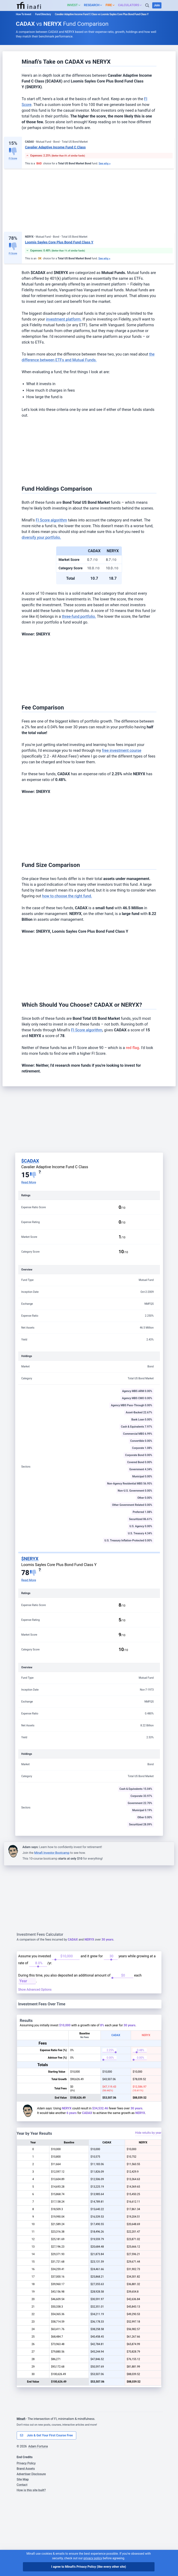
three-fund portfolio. (79, 616)
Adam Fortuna (38, 2526)
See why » (105, 163)
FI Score (13, 158)
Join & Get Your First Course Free (46, 2515)
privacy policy (93, 2558)
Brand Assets (26, 2548)
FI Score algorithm (51, 520)
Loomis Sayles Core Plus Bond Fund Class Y (59, 242)
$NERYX (29, 1558)
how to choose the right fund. (67, 896)
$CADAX (30, 1161)
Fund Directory (43, 14)
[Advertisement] (89, 202)
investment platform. (64, 319)
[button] (74, 5)
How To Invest (23, 14)
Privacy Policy (26, 2543)
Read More (28, 1182)
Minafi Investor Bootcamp (51, 1853)
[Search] (148, 5)
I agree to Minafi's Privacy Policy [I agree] (88, 2567)
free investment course (121, 750)
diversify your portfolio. (41, 537)
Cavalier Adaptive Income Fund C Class (55, 147)
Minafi (21, 2498)
